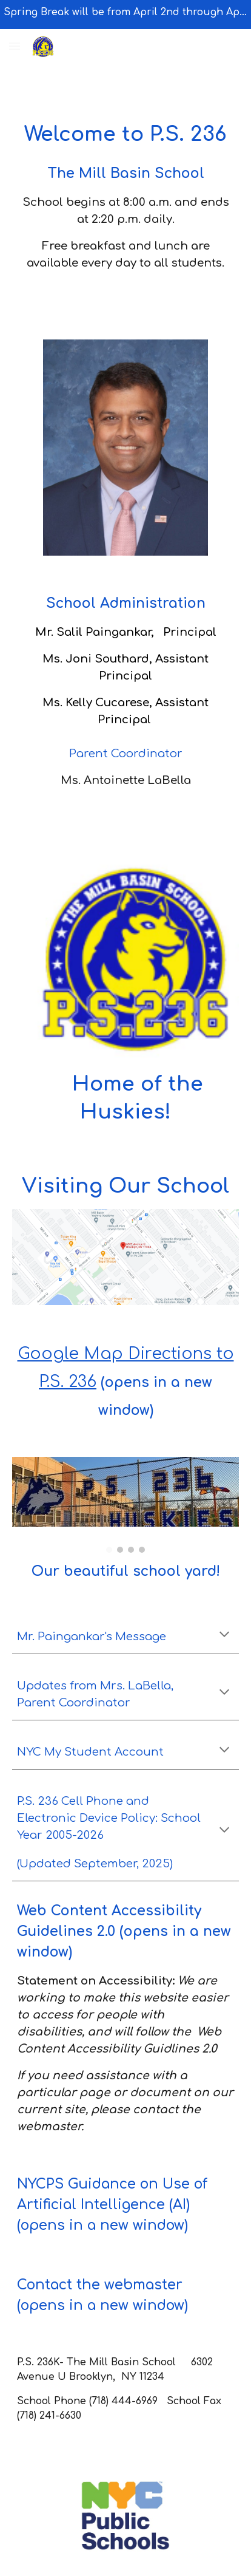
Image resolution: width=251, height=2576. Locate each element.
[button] (14, 46)
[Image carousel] (125, 1505)
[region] (125, 14)
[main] (125, 177)
